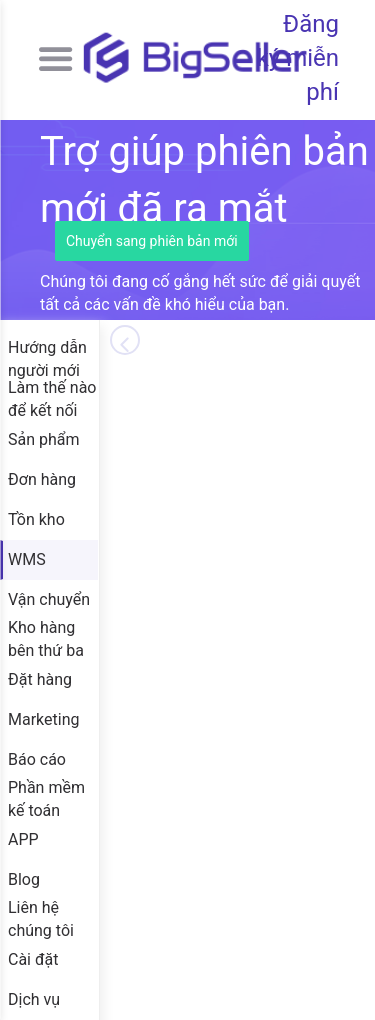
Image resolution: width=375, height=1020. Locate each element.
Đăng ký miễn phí (298, 58)
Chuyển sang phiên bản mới (152, 241)
